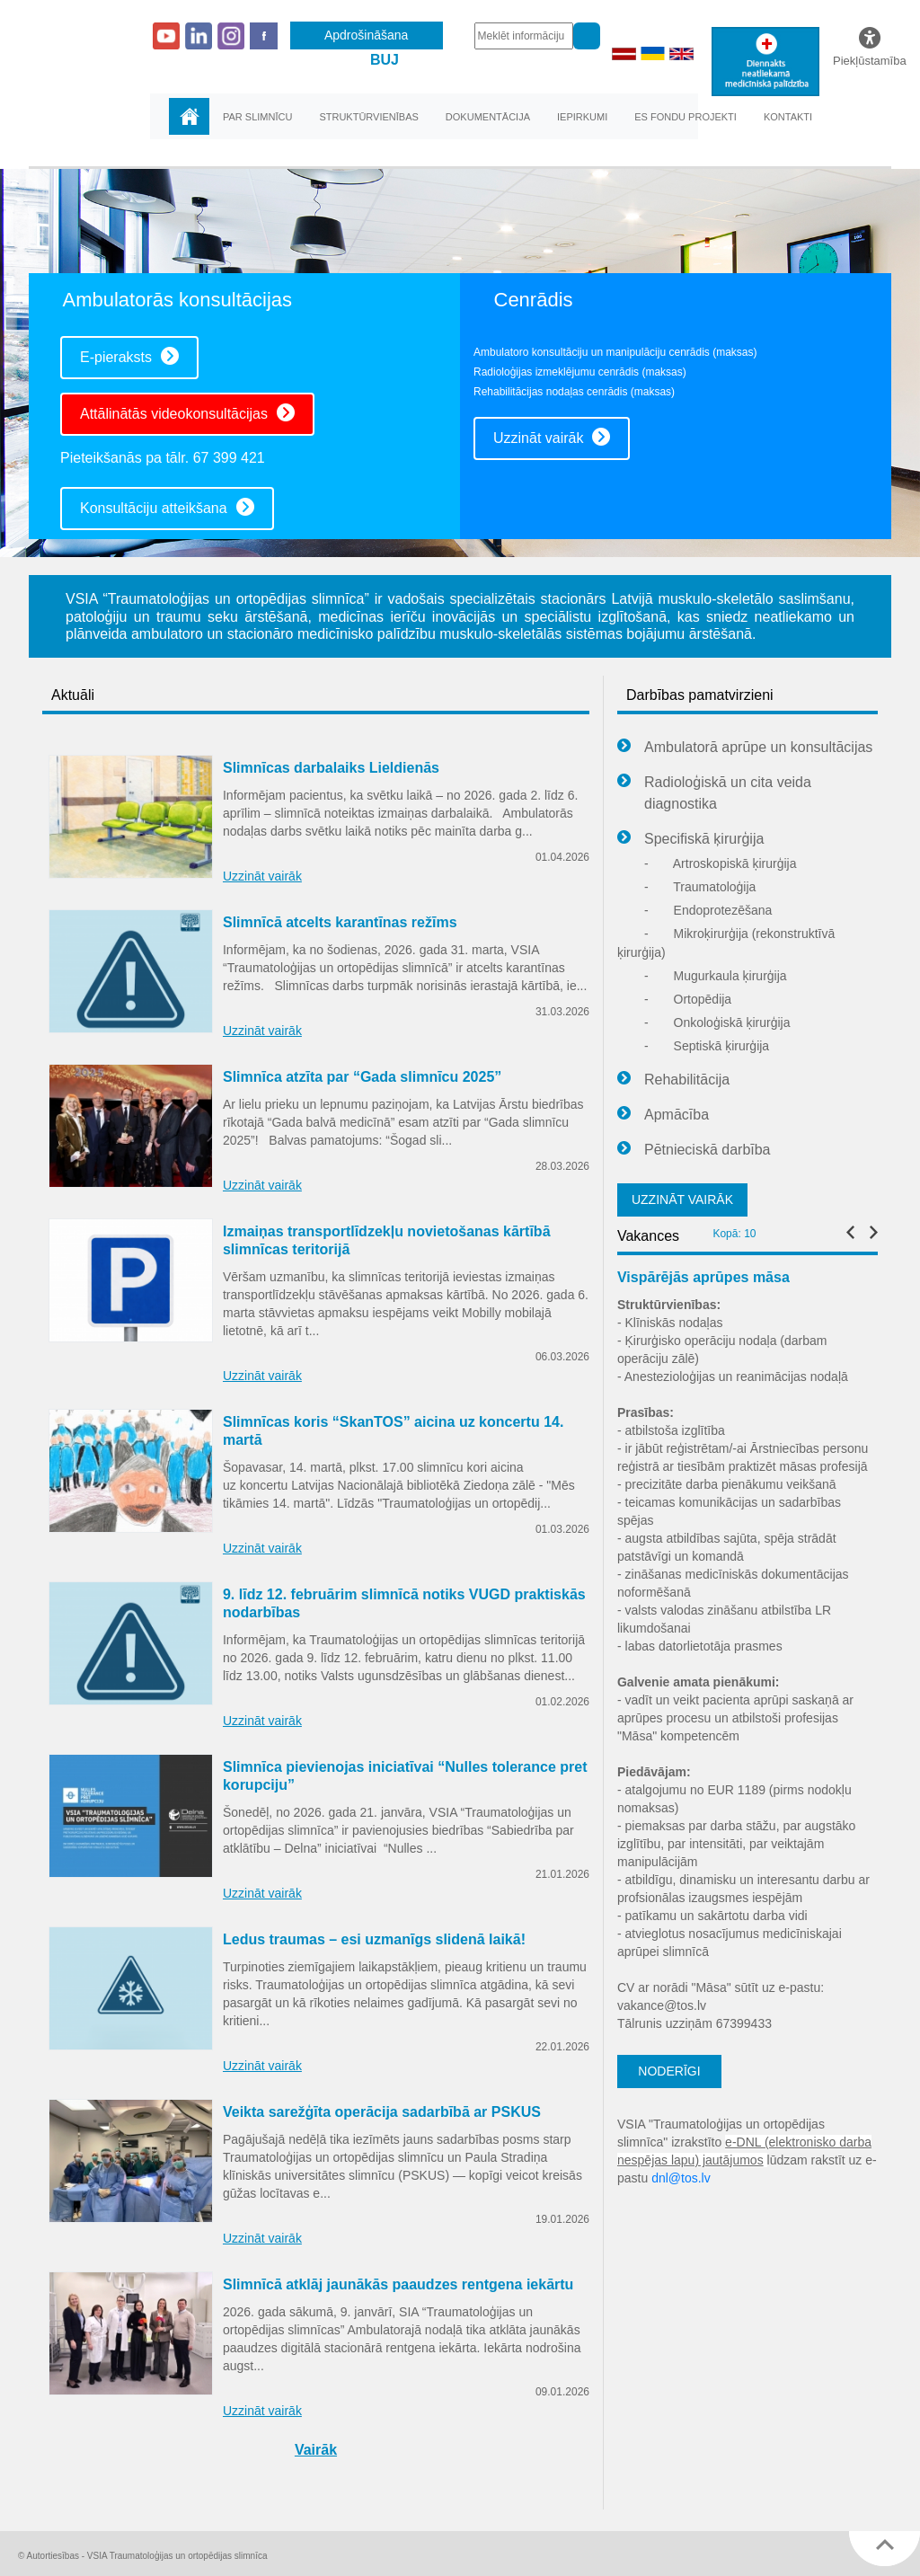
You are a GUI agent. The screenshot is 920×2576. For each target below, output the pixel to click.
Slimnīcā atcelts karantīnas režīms (340, 922)
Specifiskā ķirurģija (690, 839)
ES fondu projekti (685, 116)
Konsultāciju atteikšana (167, 507)
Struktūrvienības (368, 116)
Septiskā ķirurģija (706, 1046)
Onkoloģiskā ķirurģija (717, 1022)
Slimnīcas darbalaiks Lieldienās (331, 767)
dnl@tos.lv (681, 2178)
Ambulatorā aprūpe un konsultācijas (744, 748)
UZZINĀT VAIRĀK (682, 1199)
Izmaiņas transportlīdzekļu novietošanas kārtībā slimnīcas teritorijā (387, 1240)
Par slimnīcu (257, 116)
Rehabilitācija (673, 1080)
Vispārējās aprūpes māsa (703, 1277)
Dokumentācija (488, 116)
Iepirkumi (582, 116)
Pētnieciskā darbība (694, 1150)
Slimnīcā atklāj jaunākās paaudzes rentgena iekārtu (398, 2284)
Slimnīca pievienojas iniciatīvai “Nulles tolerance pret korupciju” (405, 1776)
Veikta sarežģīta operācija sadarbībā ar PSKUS (382, 2112)
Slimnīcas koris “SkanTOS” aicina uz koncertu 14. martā (393, 1430)
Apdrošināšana (366, 35)
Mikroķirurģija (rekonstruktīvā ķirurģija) (726, 943)
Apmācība (663, 1115)
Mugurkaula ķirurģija (715, 976)
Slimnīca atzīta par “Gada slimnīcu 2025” (362, 1076)
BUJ (384, 59)
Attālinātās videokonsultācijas (187, 412)
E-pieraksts (129, 356)
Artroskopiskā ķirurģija (720, 863)
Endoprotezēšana (708, 910)
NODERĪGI (669, 2071)
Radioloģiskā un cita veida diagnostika (714, 792)
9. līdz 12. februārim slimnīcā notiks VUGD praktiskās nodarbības (404, 1603)
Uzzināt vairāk (551, 437)
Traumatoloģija (700, 887)
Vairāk (316, 2449)
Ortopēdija (687, 999)
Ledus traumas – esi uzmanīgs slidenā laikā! (374, 1939)
